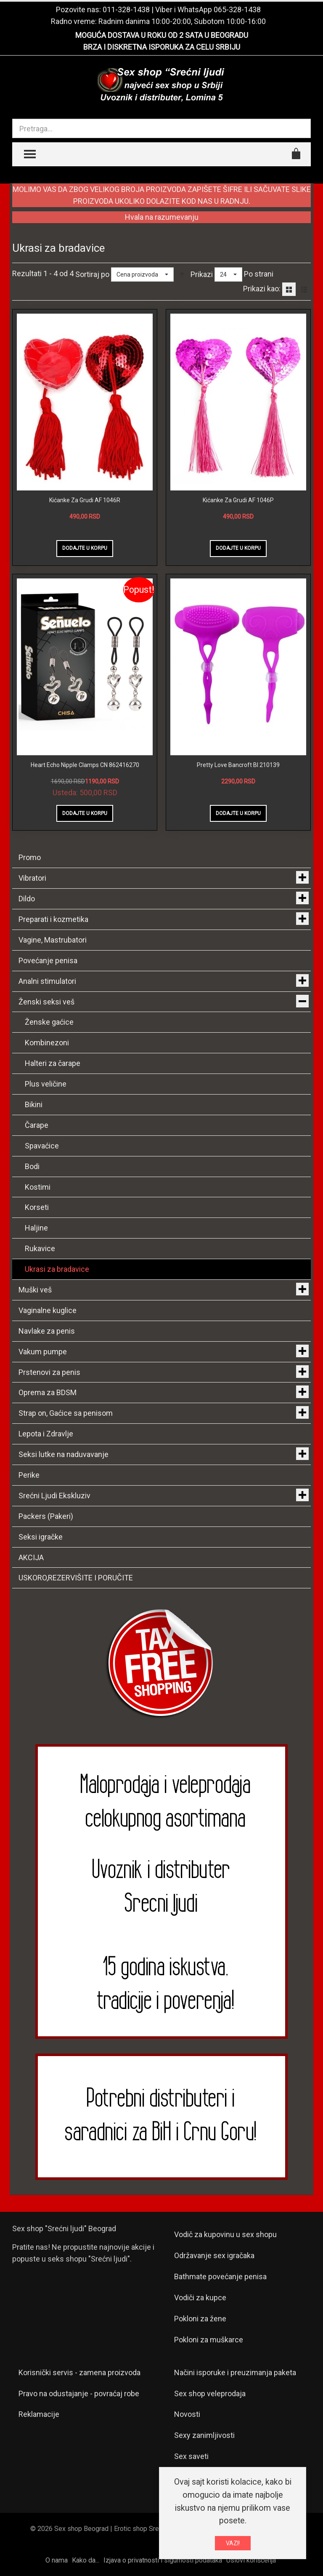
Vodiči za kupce (200, 2297)
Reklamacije (39, 2414)
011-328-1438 (126, 9)
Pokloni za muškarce (208, 2339)
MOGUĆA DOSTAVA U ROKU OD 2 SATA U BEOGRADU (161, 35)
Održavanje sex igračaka (214, 2255)
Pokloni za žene (200, 2318)
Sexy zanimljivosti (204, 2435)
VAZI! (233, 2543)
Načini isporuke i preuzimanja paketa (235, 2372)
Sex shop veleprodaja (210, 2393)
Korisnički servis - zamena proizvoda (79, 2372)
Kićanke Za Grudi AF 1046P (238, 500)
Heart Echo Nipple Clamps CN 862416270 (85, 765)
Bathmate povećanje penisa (220, 2276)
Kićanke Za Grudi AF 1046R (84, 500)
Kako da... (85, 2560)
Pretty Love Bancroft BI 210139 (238, 765)
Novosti (187, 2414)
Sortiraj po (92, 274)
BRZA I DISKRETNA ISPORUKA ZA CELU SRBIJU (161, 47)
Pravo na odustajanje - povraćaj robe (79, 2393)
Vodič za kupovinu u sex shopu (225, 2234)
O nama (56, 2560)
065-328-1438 (237, 9)
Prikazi (202, 274)
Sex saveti (191, 2456)
